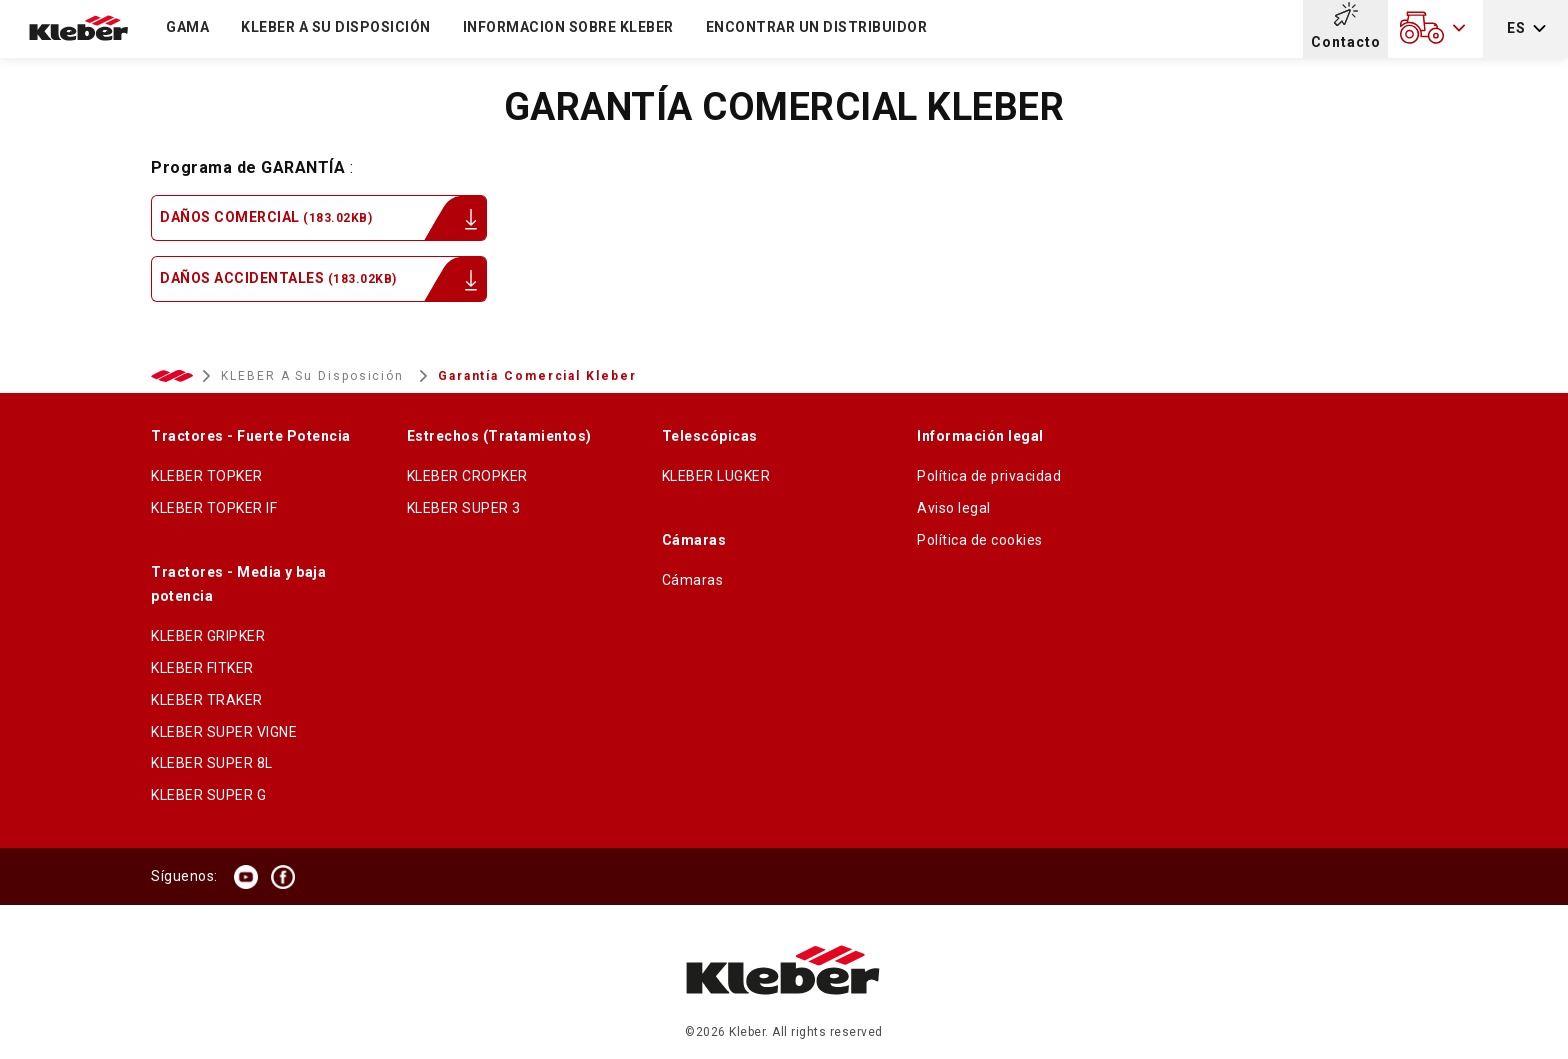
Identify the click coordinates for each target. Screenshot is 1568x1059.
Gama (187, 27)
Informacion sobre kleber (568, 27)
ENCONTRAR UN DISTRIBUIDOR (817, 27)
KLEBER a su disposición (336, 27)
